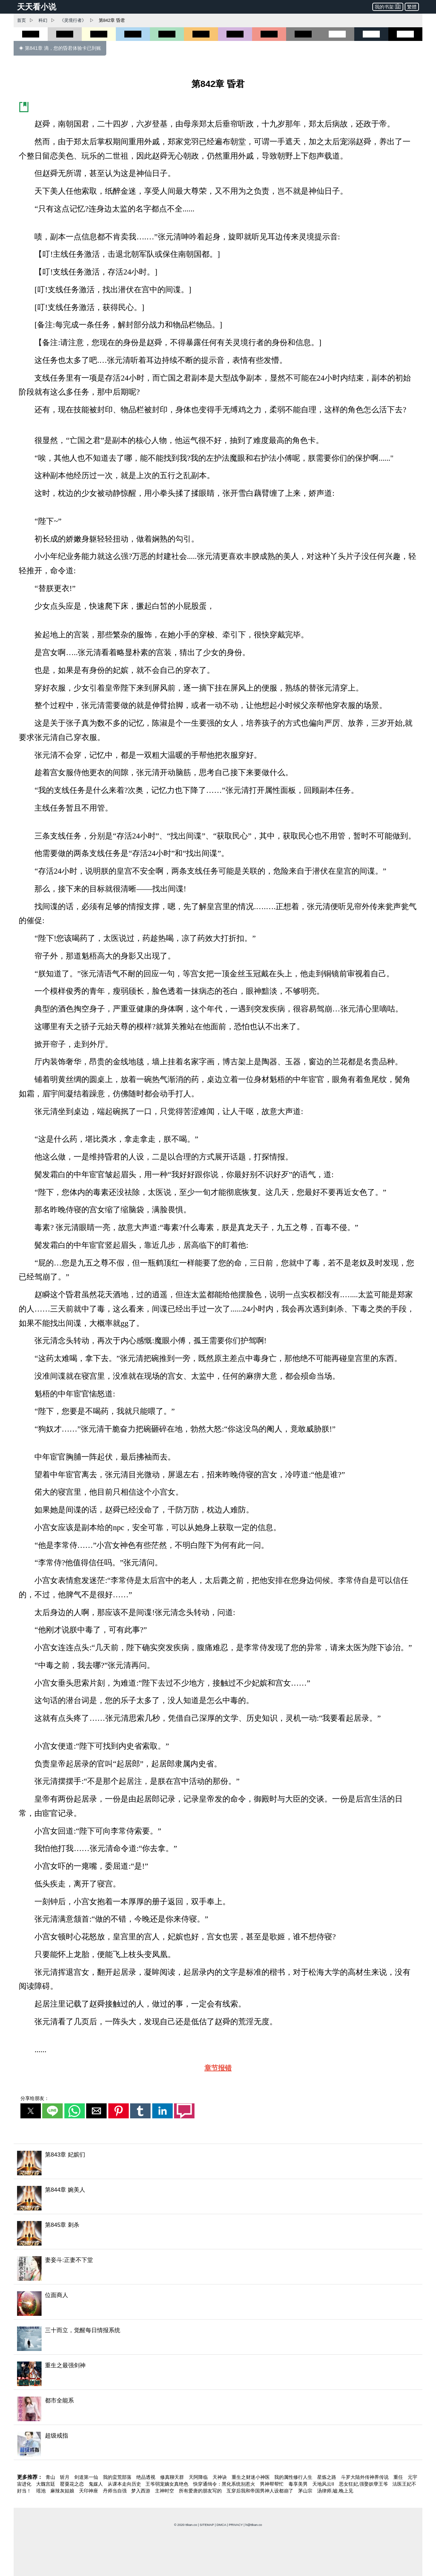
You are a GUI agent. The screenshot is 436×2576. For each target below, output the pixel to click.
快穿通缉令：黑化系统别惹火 (224, 2484)
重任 (398, 2477)
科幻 (42, 20)
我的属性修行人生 (294, 2477)
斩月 (65, 2477)
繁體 (412, 7)
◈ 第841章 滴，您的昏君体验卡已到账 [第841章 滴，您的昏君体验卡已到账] (60, 48)
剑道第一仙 (86, 2477)
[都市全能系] (218, 2409)
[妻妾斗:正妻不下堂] (218, 2268)
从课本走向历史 (125, 2484)
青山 (51, 2477)
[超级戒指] (218, 2444)
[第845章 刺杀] (218, 2233)
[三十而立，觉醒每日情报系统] (218, 2339)
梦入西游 (141, 2490)
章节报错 (218, 2068)
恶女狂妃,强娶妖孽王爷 (364, 2484)
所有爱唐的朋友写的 (201, 2490)
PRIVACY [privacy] (236, 2525)
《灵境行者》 (73, 20)
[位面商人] (218, 2304)
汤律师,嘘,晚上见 (335, 2490)
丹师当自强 (115, 2490)
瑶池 (41, 2490)
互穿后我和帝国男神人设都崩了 (261, 2490)
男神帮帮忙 (272, 2484)
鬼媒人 (96, 2484)
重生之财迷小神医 (251, 2477)
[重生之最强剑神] (218, 2374)
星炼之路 (327, 2477)
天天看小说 (36, 6)
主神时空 (165, 2490)
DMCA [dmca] (221, 2525)
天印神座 (89, 2490)
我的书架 (388, 6)
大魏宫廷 (46, 2484)
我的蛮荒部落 (118, 2477)
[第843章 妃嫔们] (218, 2163)
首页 (21, 20)
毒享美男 (299, 2484)
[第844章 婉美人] (218, 2198)
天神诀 (220, 2477)
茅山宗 (306, 2490)
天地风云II (324, 2484)
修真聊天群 (172, 2477)
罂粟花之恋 (72, 2484)
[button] (30, 2110)
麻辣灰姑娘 (63, 2490)
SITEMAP (207, 2525)
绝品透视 (146, 2477)
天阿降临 (199, 2477)
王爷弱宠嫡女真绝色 (167, 2484)
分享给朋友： (34, 2098)
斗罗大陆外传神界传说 (365, 2477)
